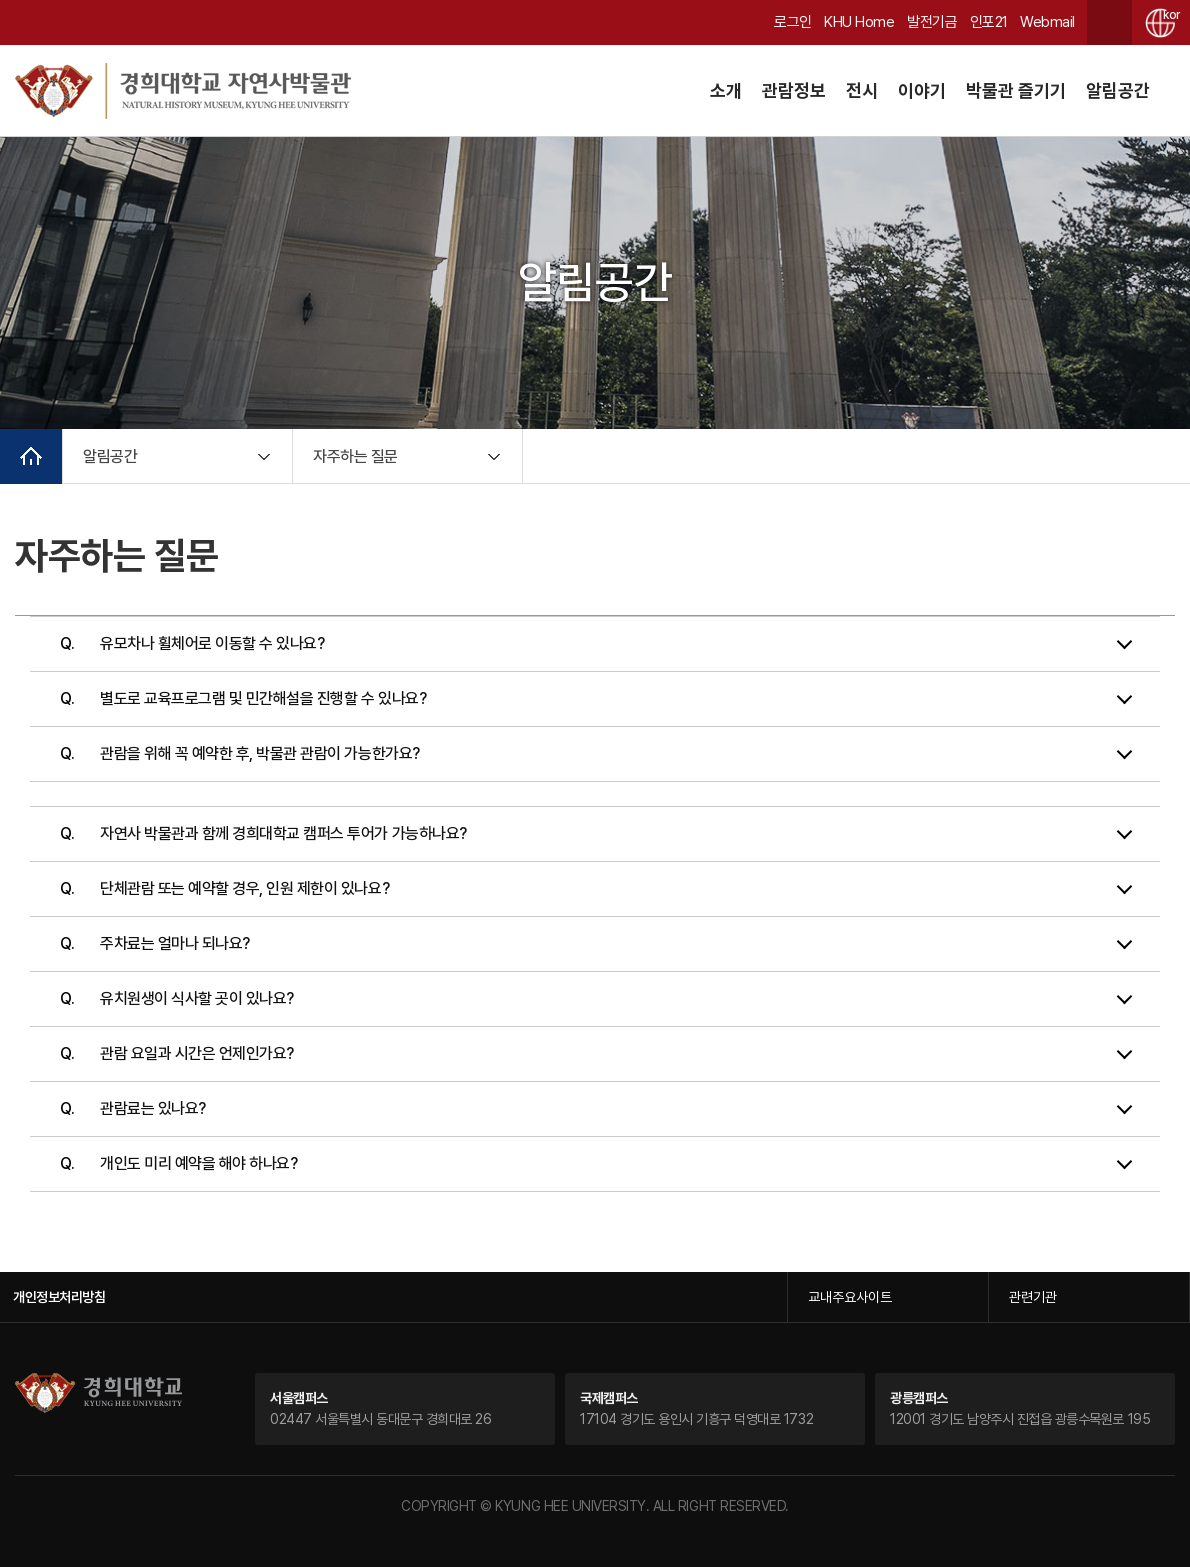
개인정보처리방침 (59, 1297)
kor (1169, 15)
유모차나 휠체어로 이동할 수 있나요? (212, 643)
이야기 (922, 90)
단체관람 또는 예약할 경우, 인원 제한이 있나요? (244, 888)
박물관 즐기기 (1016, 90)
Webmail (1047, 22)
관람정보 (794, 90)
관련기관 (1033, 1297)
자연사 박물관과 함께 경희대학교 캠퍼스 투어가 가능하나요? (283, 833)
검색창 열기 (1109, 22)
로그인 (793, 22)
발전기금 (932, 22)
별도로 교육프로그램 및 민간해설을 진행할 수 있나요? (263, 698)
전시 (862, 90)
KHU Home (859, 22)
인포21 (989, 22)
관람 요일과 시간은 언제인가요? (197, 1053)
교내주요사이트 (850, 1297)
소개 (726, 90)
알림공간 (1118, 90)
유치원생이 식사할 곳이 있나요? (197, 998)
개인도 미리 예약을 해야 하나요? (198, 1163)
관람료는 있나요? (153, 1108)
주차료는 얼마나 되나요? (175, 943)
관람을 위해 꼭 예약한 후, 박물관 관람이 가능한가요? (260, 753)
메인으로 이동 (31, 456)
